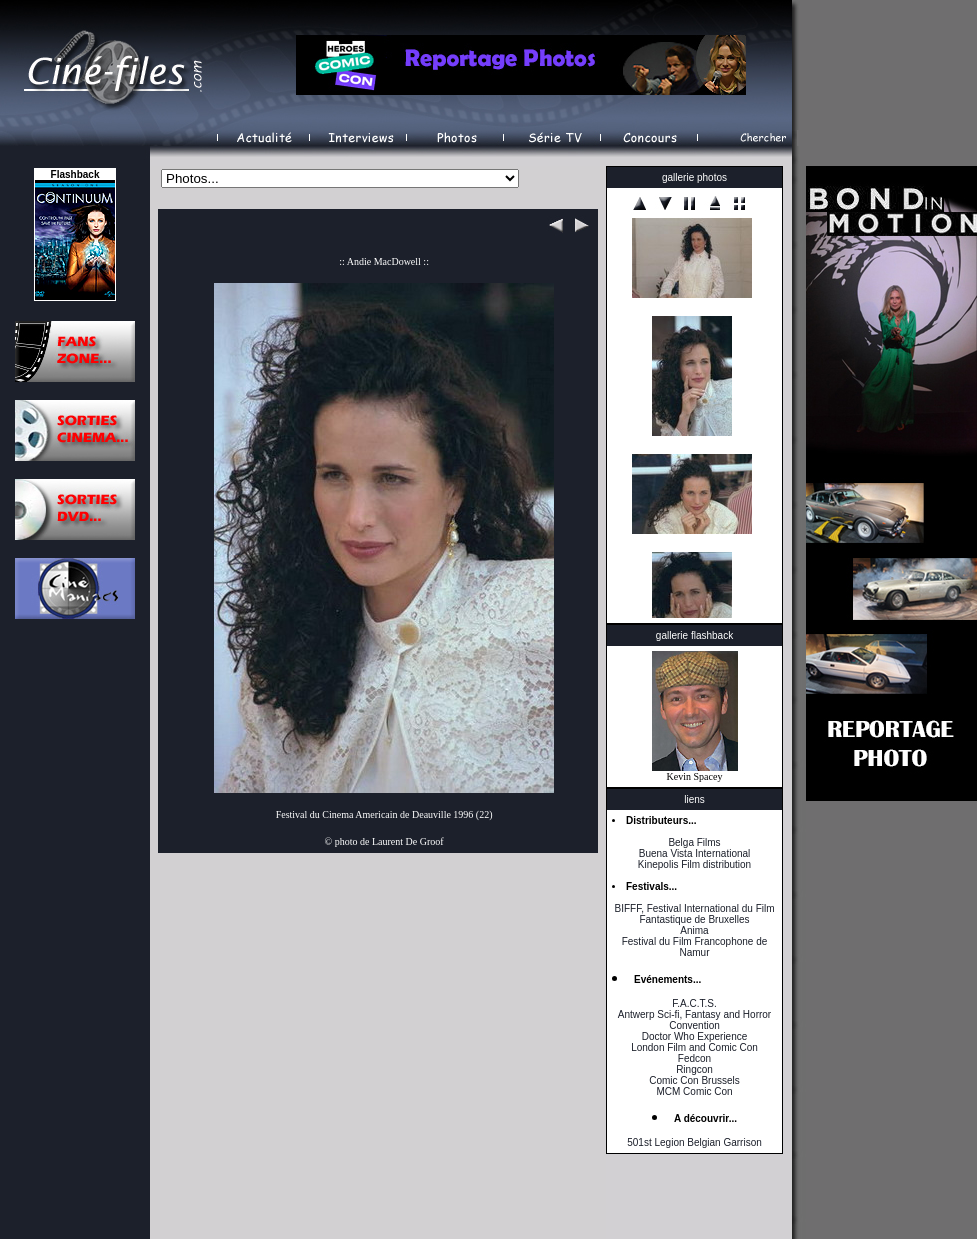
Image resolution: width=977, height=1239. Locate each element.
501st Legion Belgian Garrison (694, 1142)
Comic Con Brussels (694, 1080)
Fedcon (694, 1058)
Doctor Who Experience (695, 1036)
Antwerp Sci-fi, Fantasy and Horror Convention (694, 1020)
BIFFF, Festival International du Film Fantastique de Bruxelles (694, 914)
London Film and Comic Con (694, 1047)
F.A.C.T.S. (694, 1003)
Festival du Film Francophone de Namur (695, 947)
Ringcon (694, 1069)
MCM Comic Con (694, 1091)
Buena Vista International (695, 853)
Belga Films (694, 842)
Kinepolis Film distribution (694, 864)
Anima (694, 930)
